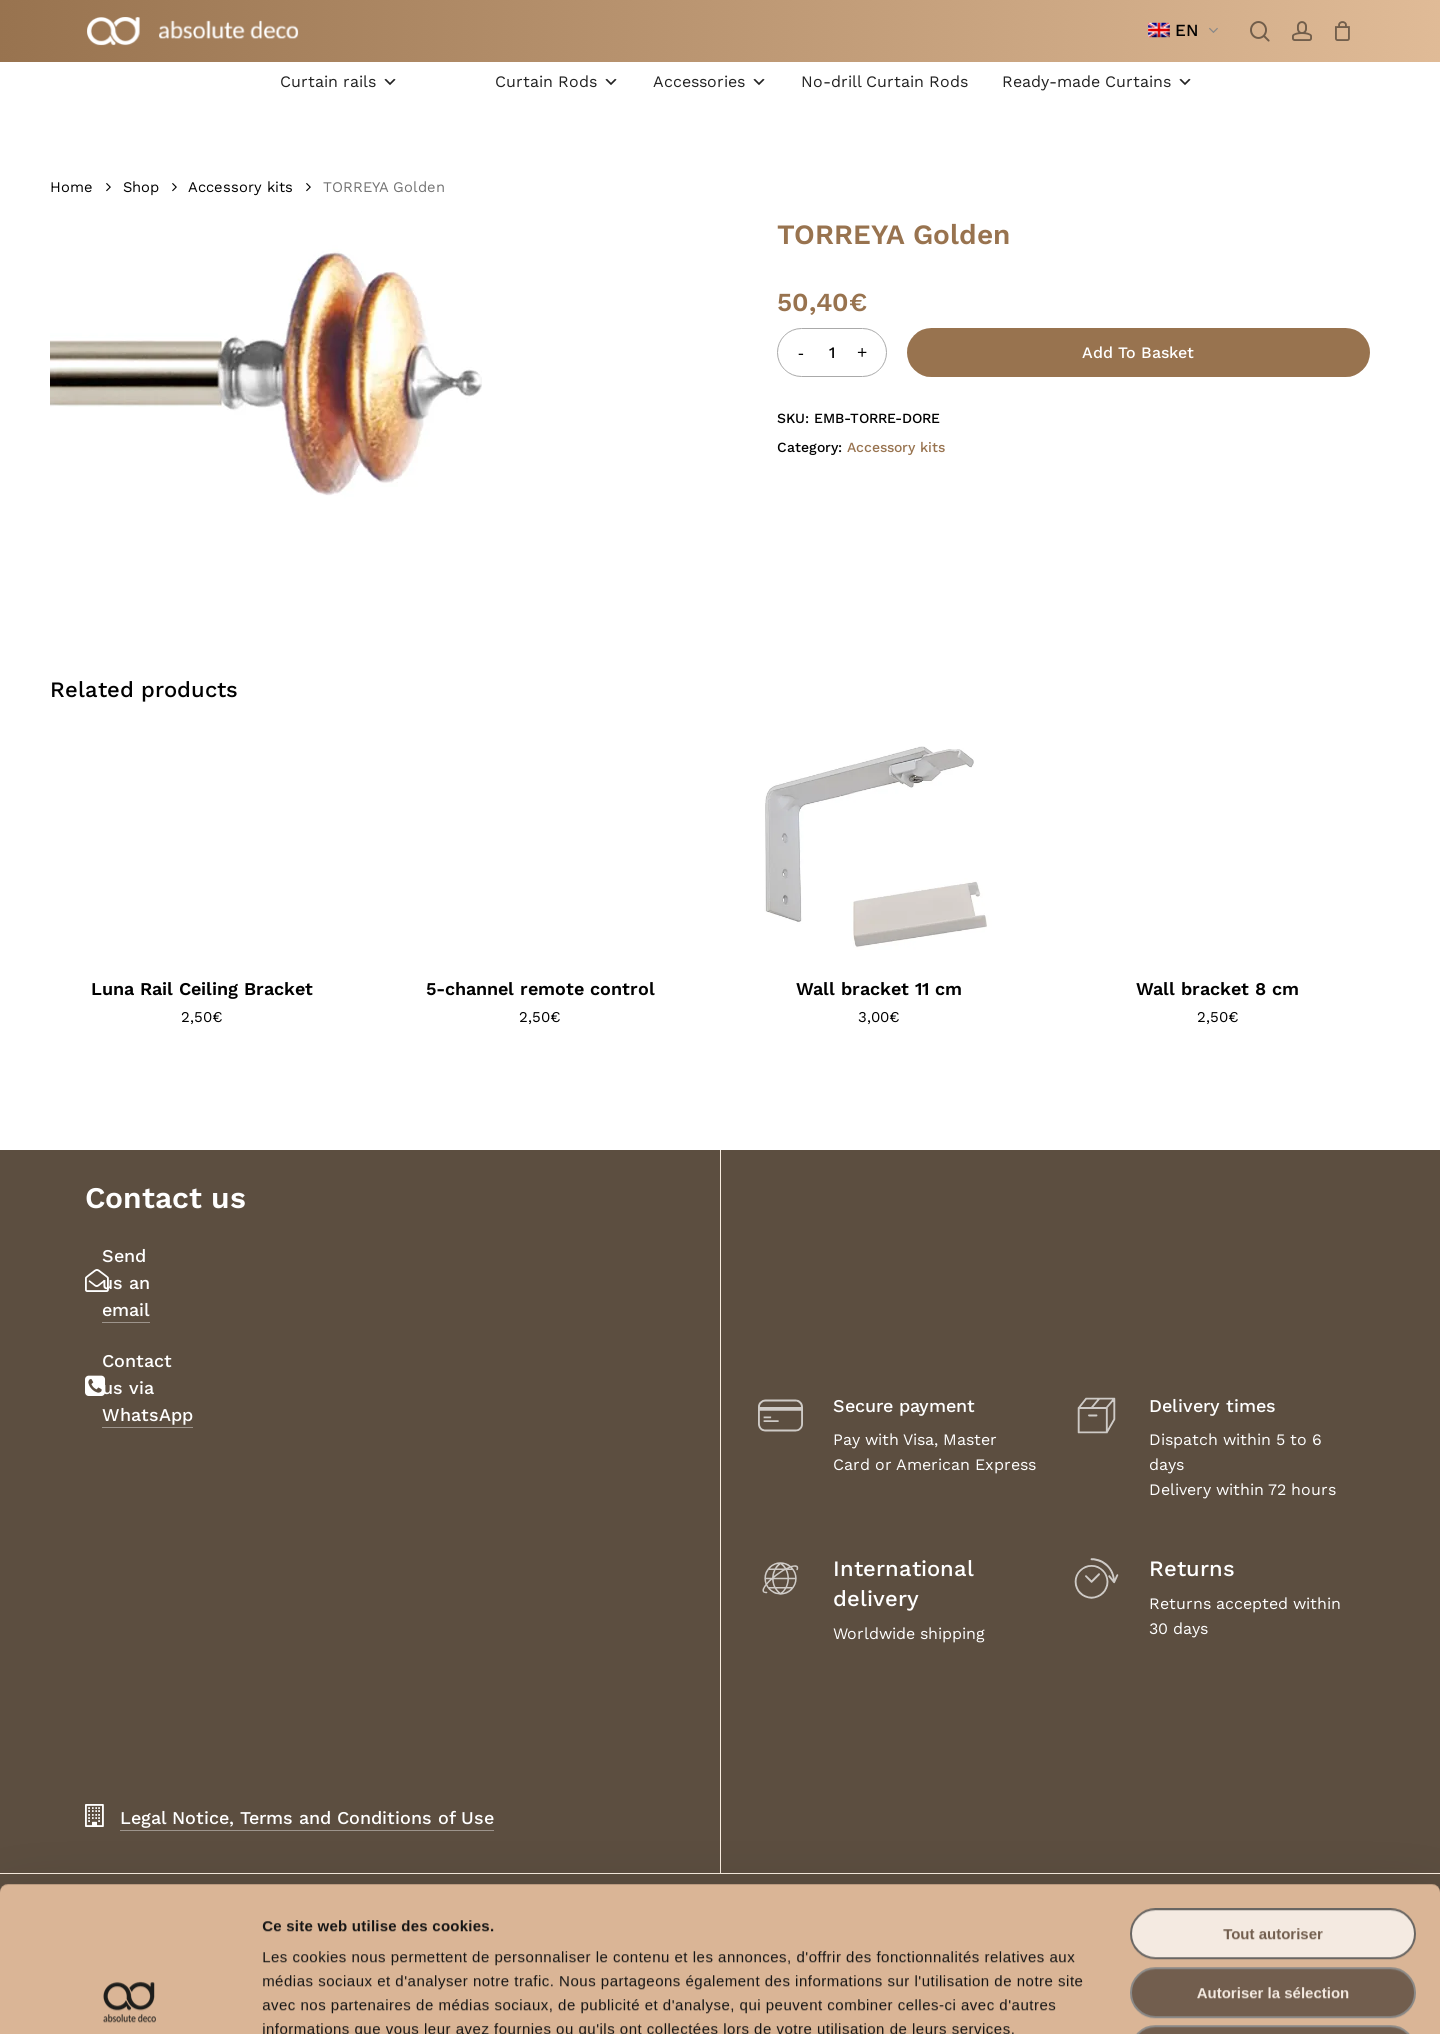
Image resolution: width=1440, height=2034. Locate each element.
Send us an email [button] (126, 1282)
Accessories (710, 82)
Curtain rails (339, 82)
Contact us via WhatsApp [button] (147, 1387)
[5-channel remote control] (541, 846)
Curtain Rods (557, 82)
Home (71, 187)
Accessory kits (240, 187)
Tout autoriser (1273, 1789)
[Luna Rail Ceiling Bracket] (202, 846)
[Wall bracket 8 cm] (1218, 846)
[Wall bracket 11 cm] (879, 846)
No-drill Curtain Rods (884, 81)
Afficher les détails (1101, 1994)
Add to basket (1138, 352)
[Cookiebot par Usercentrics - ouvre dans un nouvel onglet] (129, 1995)
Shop (141, 187)
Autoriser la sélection (1273, 1848)
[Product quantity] (832, 352)
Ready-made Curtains (1097, 82)
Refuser (1273, 1906)
